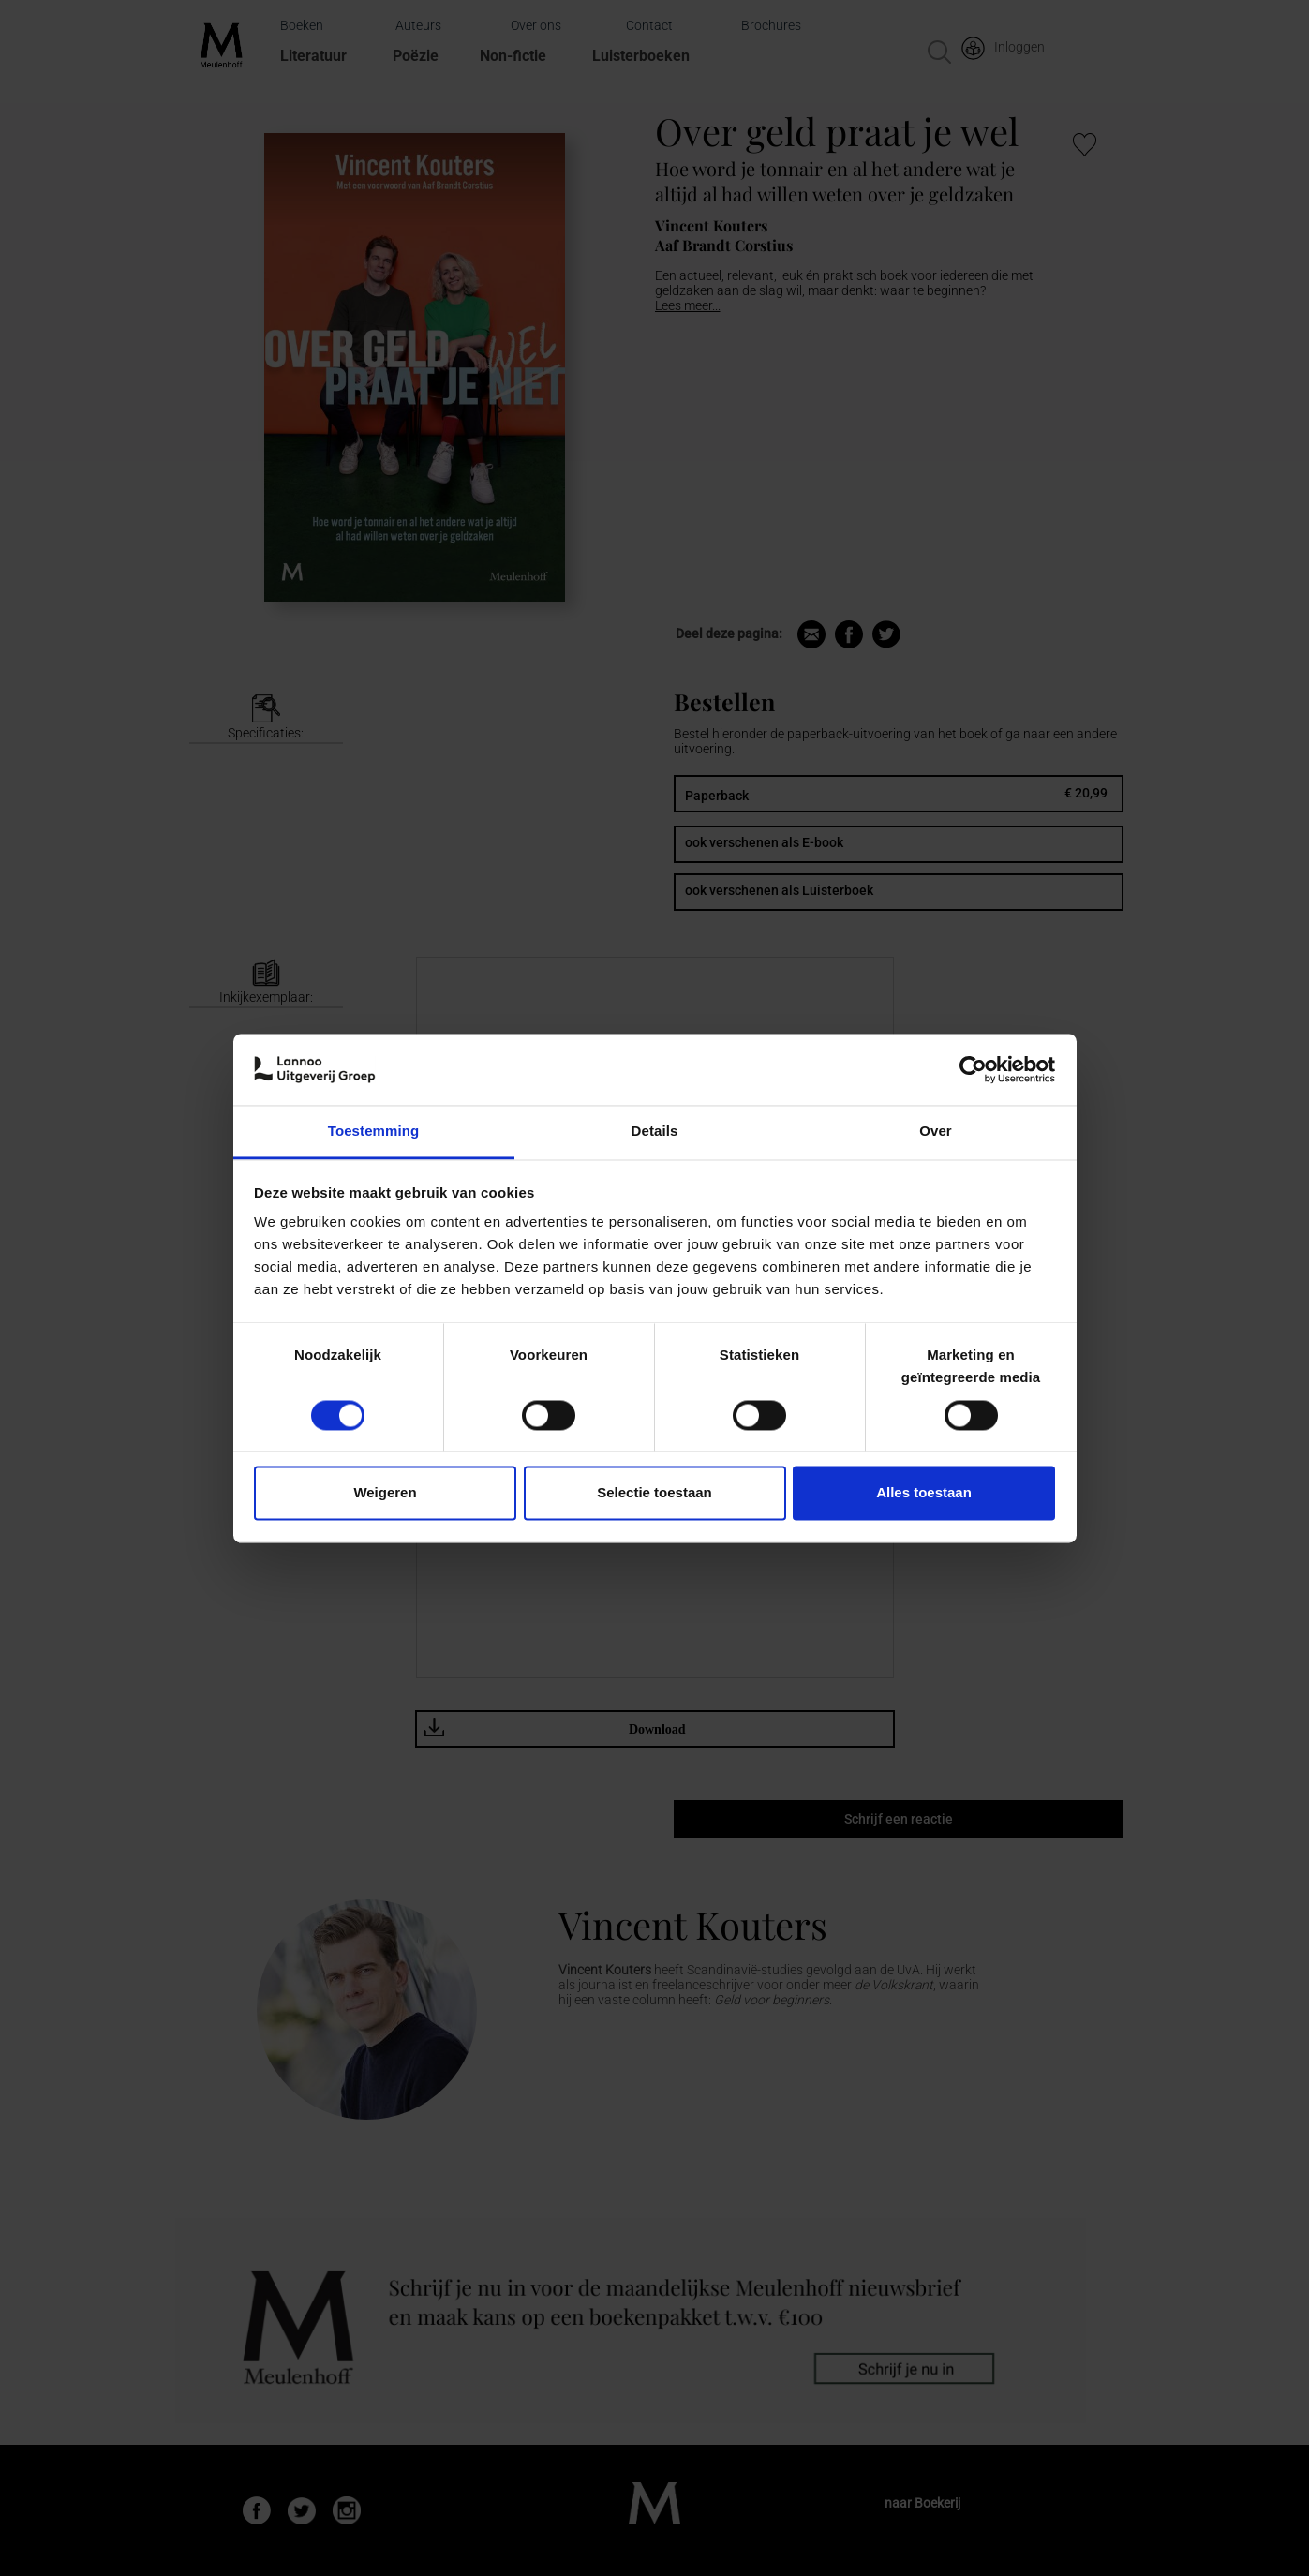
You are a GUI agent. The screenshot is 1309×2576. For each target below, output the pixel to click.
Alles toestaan (924, 1493)
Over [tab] (935, 1131)
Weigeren (384, 1493)
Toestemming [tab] (374, 1131)
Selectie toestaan (654, 1493)
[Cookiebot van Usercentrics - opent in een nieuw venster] (973, 1069)
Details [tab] (655, 1131)
